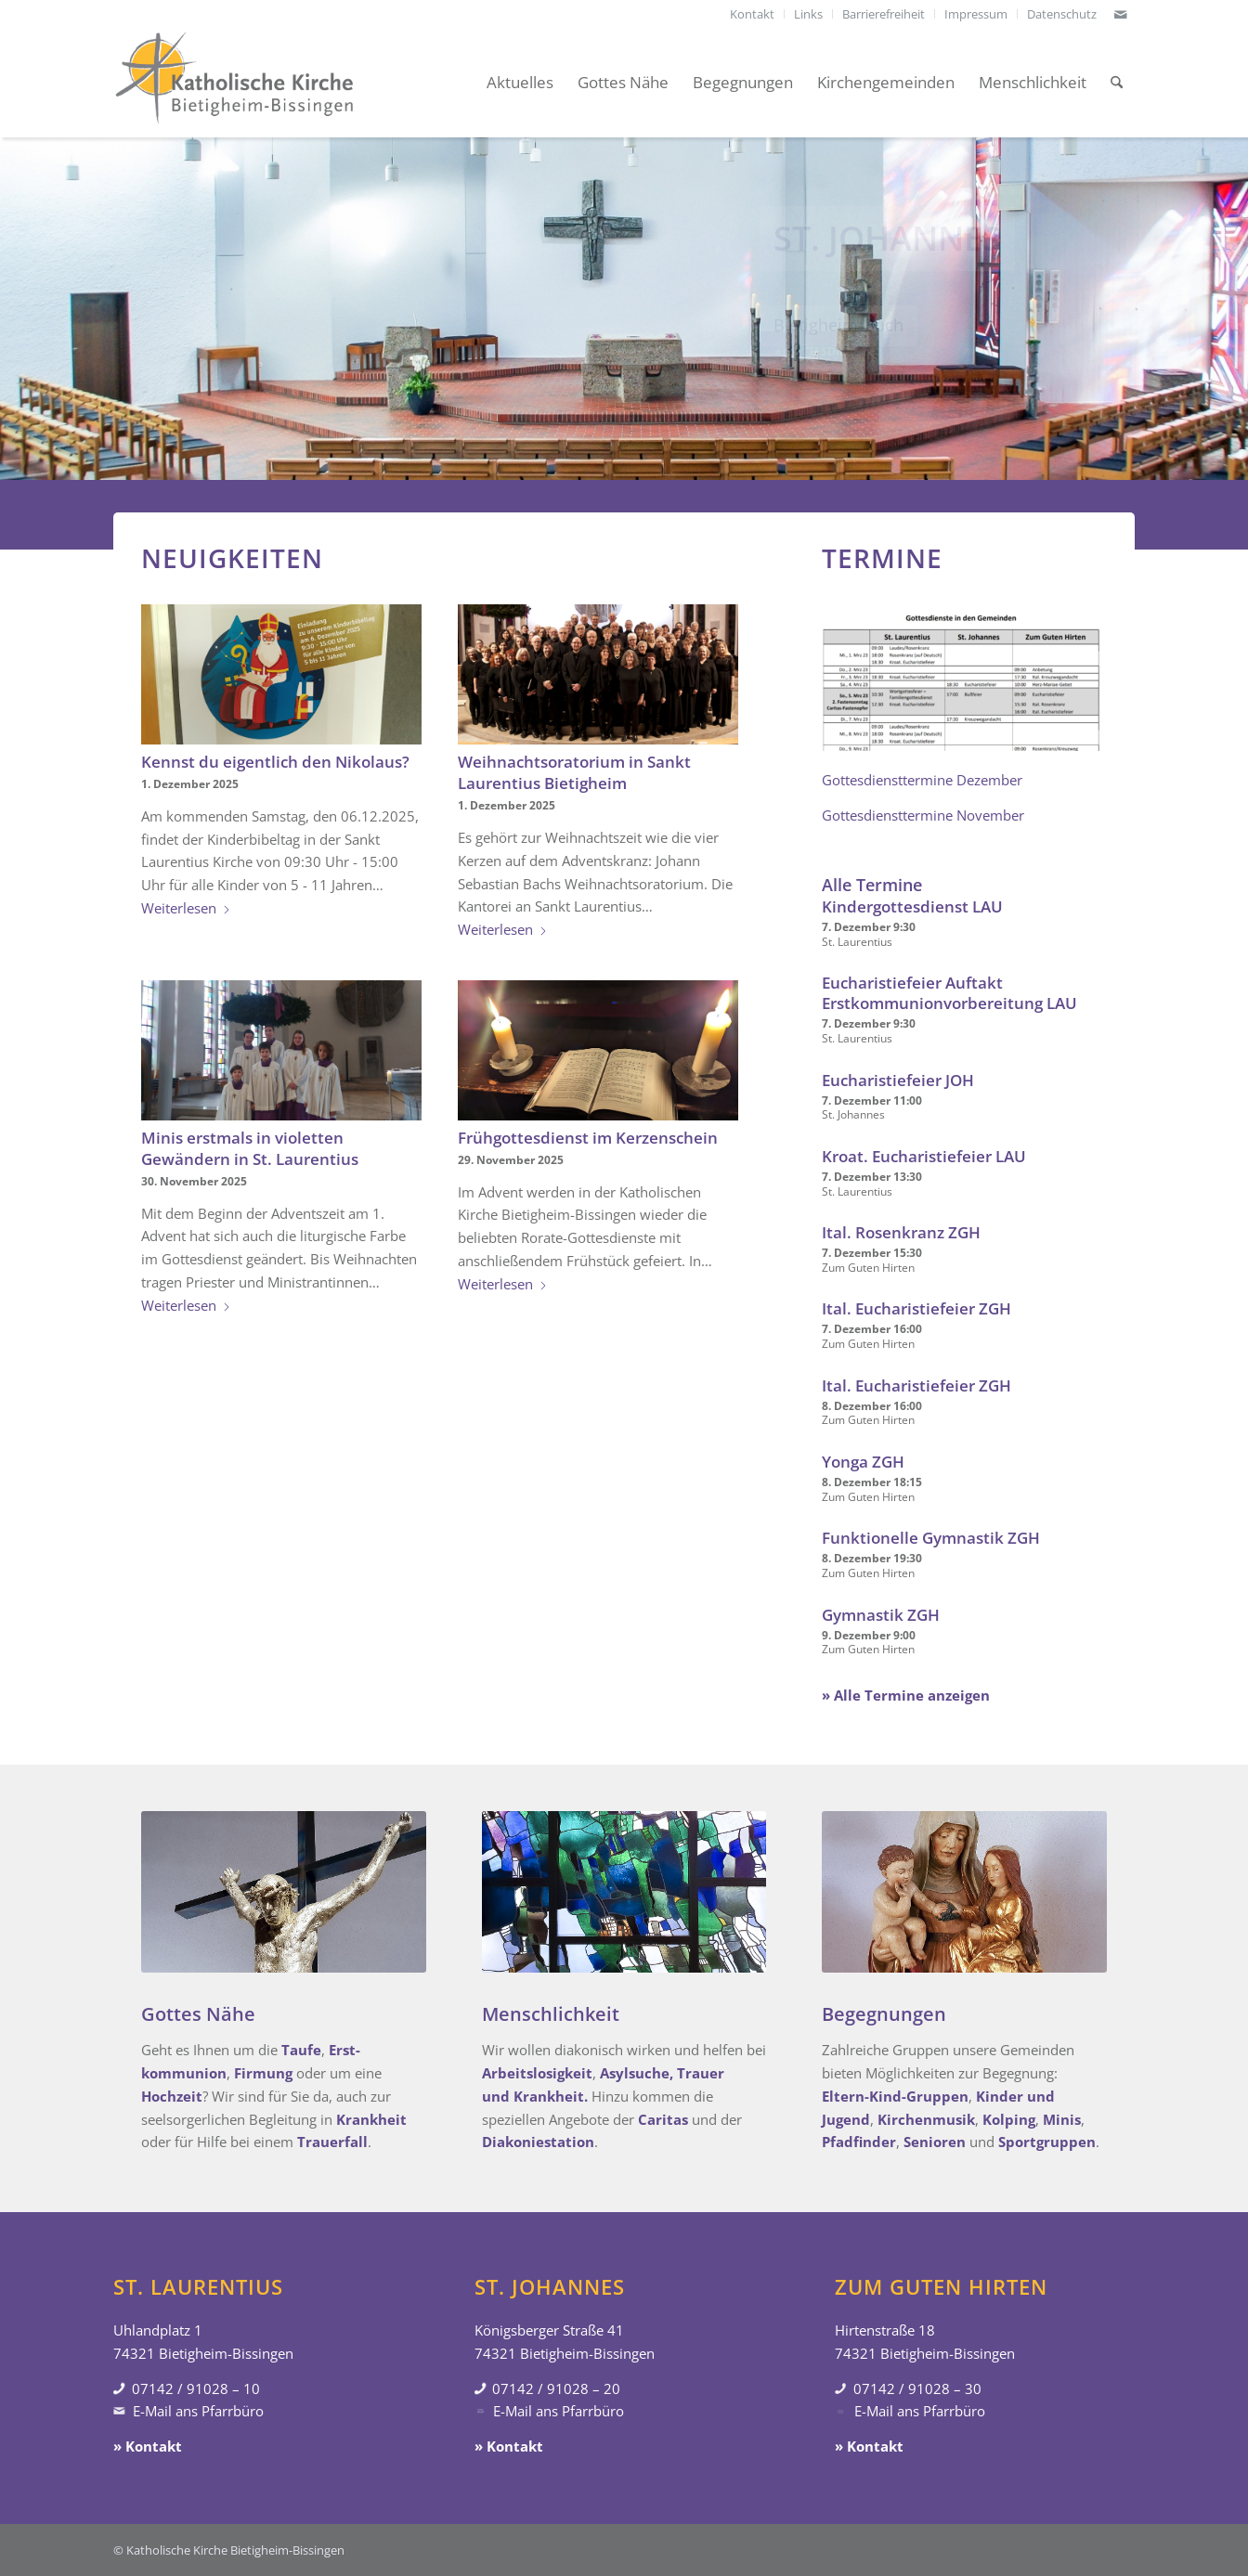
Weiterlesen (186, 908)
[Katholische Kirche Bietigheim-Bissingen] (234, 82)
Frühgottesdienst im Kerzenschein (588, 1137)
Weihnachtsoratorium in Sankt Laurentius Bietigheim (574, 772)
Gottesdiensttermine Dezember (922, 779)
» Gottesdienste (824, 356)
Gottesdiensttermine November (923, 815)
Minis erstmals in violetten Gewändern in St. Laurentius (249, 1148)
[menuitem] (753, 14)
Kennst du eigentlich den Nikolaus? (275, 761)
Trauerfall (332, 2141)
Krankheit (371, 2119)
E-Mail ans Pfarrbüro (198, 2410)
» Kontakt (147, 2446)
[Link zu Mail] (1121, 14)
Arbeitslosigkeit (537, 2073)
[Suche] (1116, 82)
